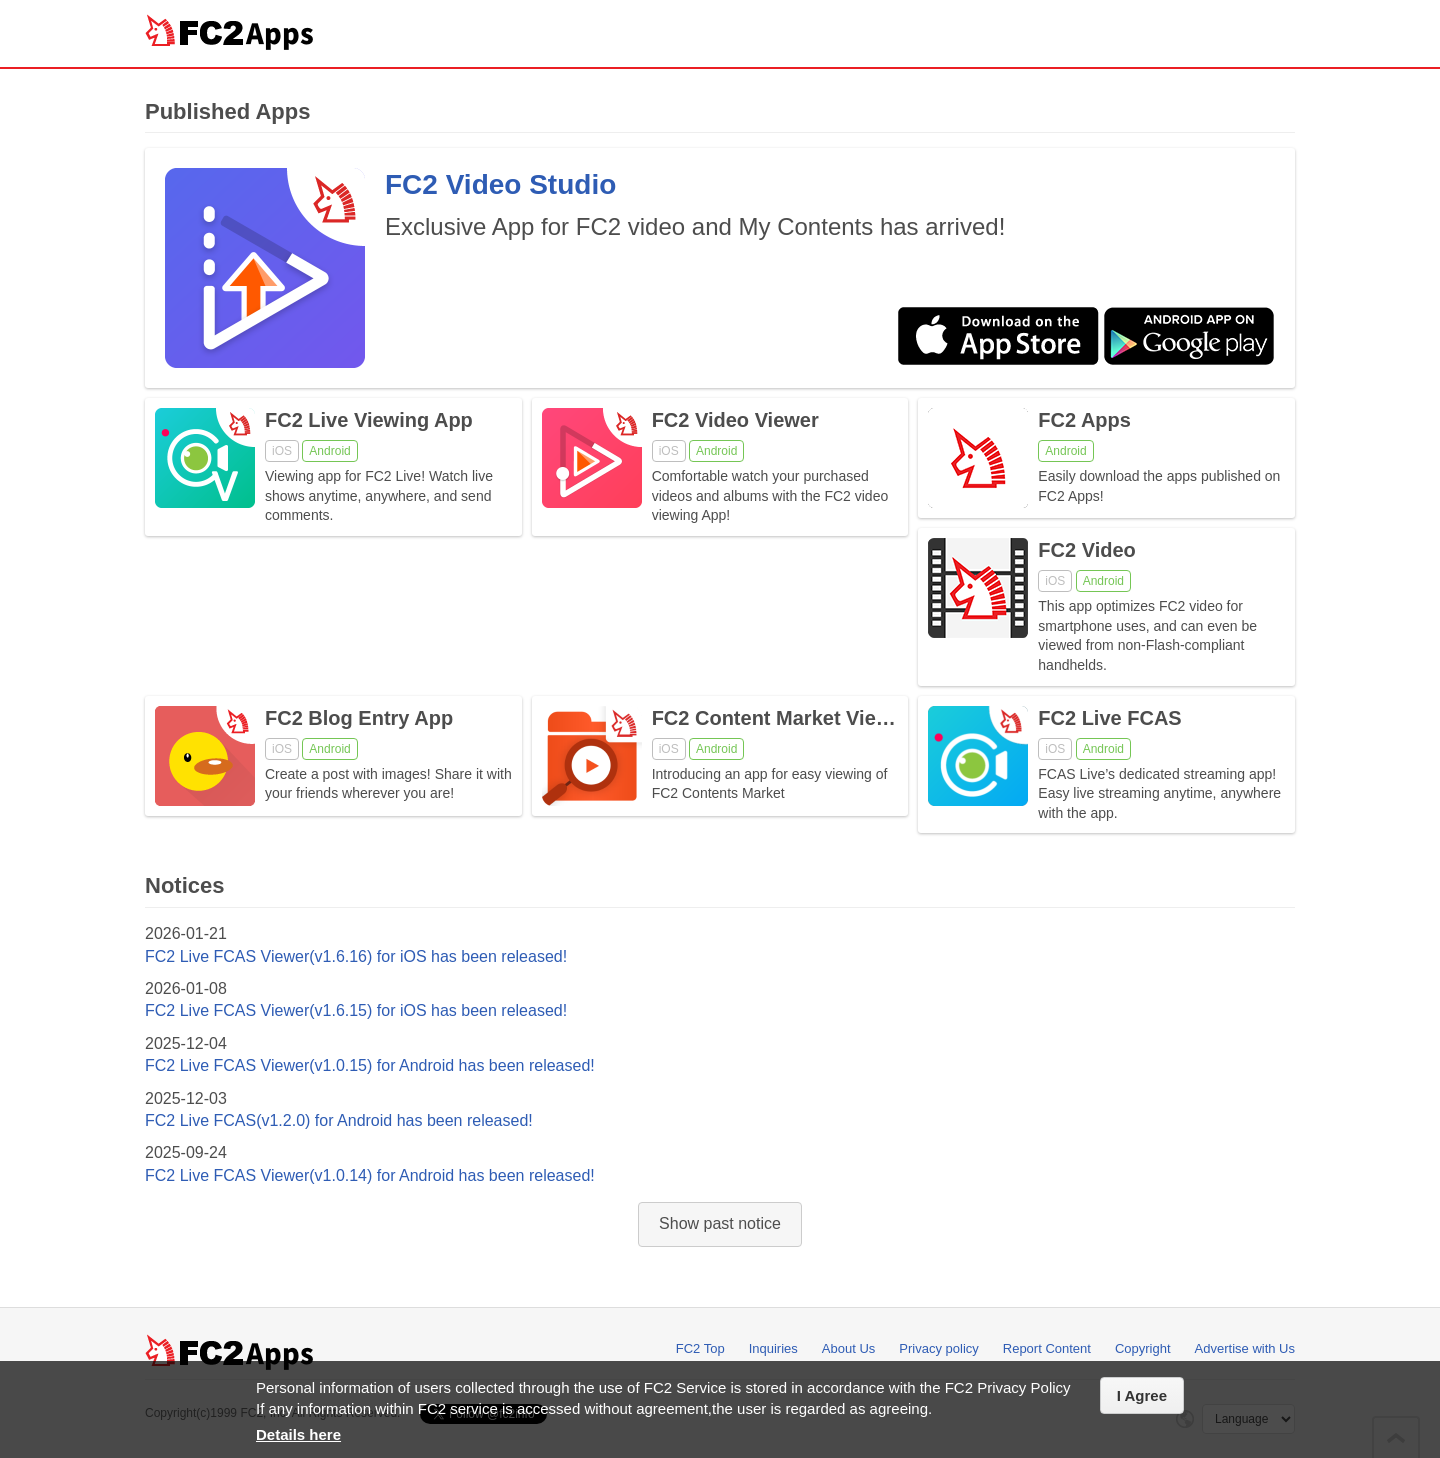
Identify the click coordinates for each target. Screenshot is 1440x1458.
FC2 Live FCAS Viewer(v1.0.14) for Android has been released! (370, 1175)
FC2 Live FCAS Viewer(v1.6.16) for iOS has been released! (356, 956)
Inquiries (773, 1348)
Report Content (1047, 1348)
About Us (848, 1348)
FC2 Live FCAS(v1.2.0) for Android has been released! (339, 1120)
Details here (298, 1434)
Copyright (1143, 1348)
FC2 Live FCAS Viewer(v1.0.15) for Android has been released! (370, 1065)
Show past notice (720, 1223)
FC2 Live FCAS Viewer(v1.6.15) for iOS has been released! (356, 1010)
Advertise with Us (1245, 1348)
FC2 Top (700, 1348)
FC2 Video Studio (500, 184)
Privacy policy (938, 1348)
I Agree (1142, 1395)
